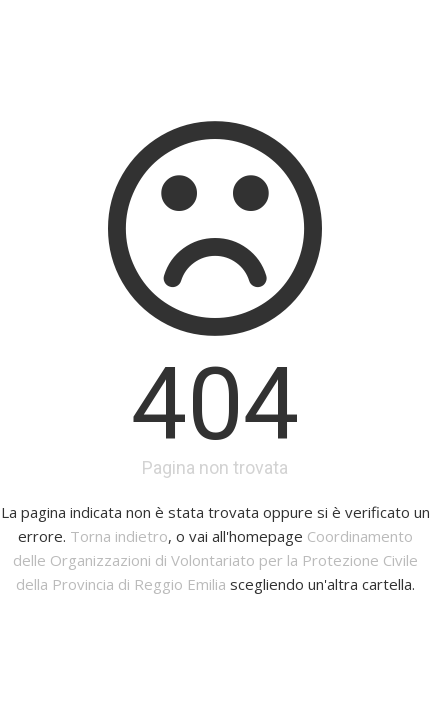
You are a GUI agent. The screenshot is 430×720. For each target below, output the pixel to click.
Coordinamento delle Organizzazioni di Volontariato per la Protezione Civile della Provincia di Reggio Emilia (215, 560)
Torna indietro (119, 536)
